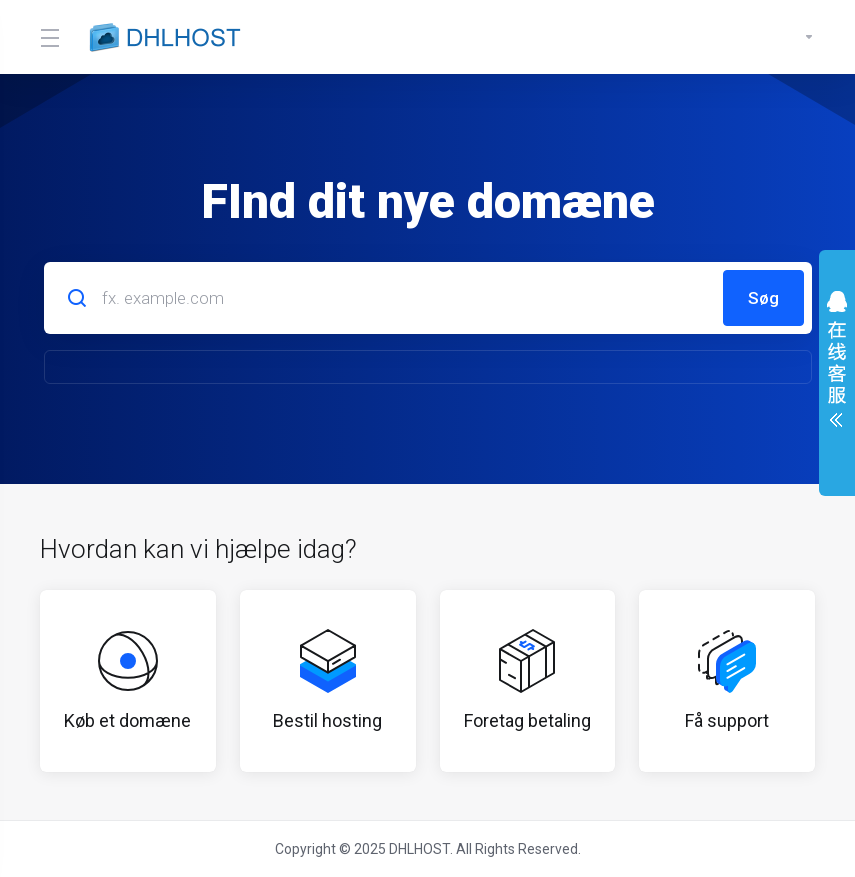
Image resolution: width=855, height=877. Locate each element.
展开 (837, 364)
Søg (763, 298)
